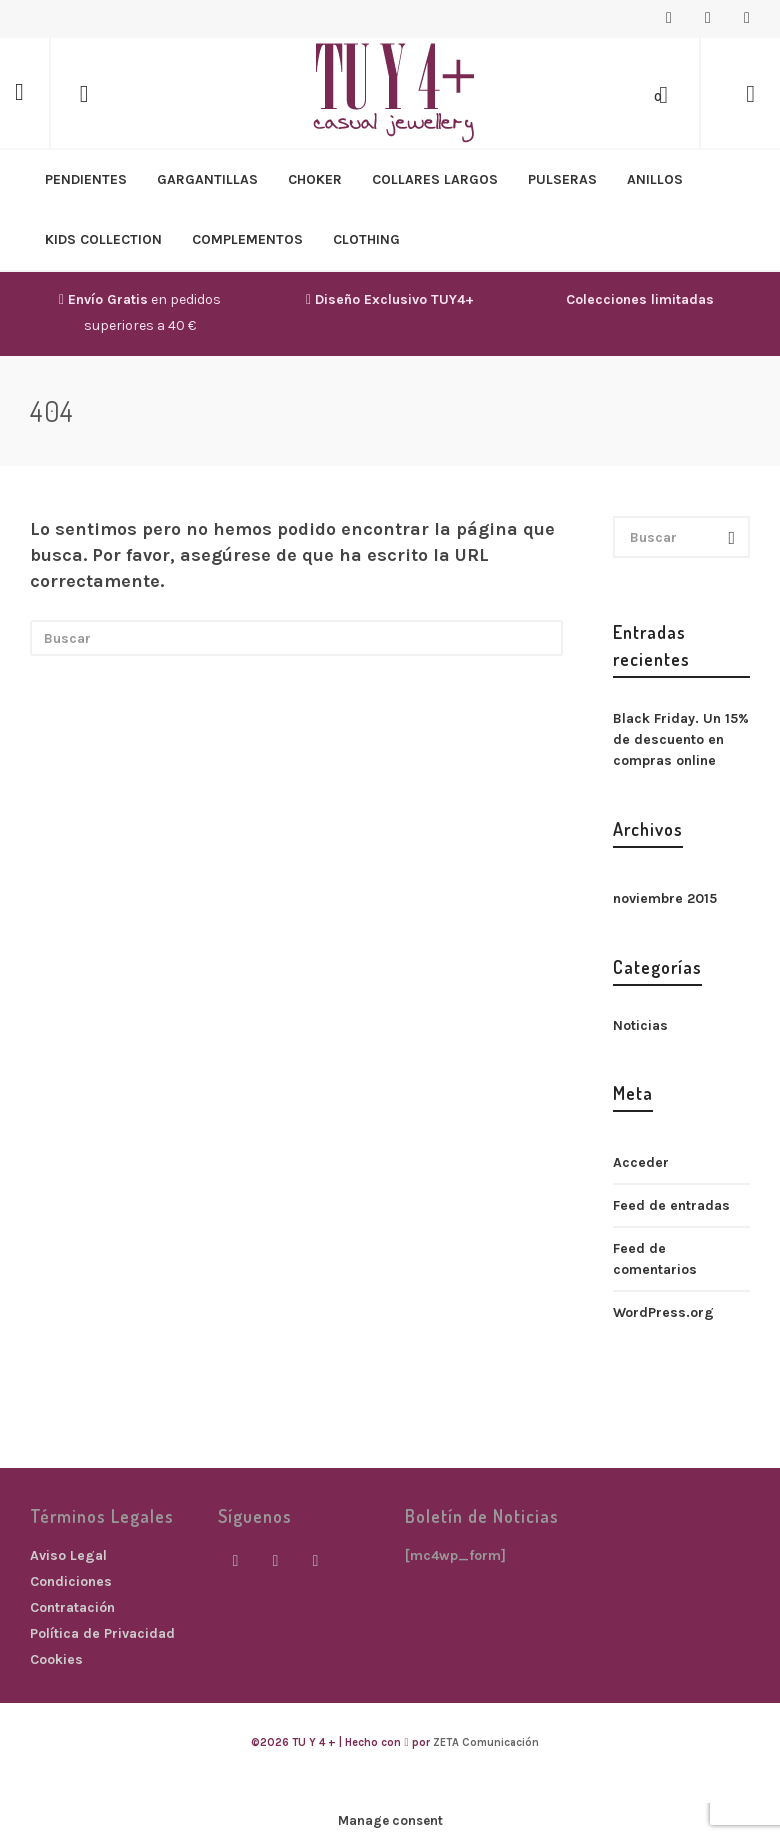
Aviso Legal (68, 1555)
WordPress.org (663, 1312)
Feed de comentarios (655, 1259)
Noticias (640, 1025)
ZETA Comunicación (486, 1742)
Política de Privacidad (102, 1633)
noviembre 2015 (665, 898)
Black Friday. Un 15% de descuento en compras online (681, 739)
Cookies (56, 1659)
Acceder (641, 1162)
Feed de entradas (671, 1205)
